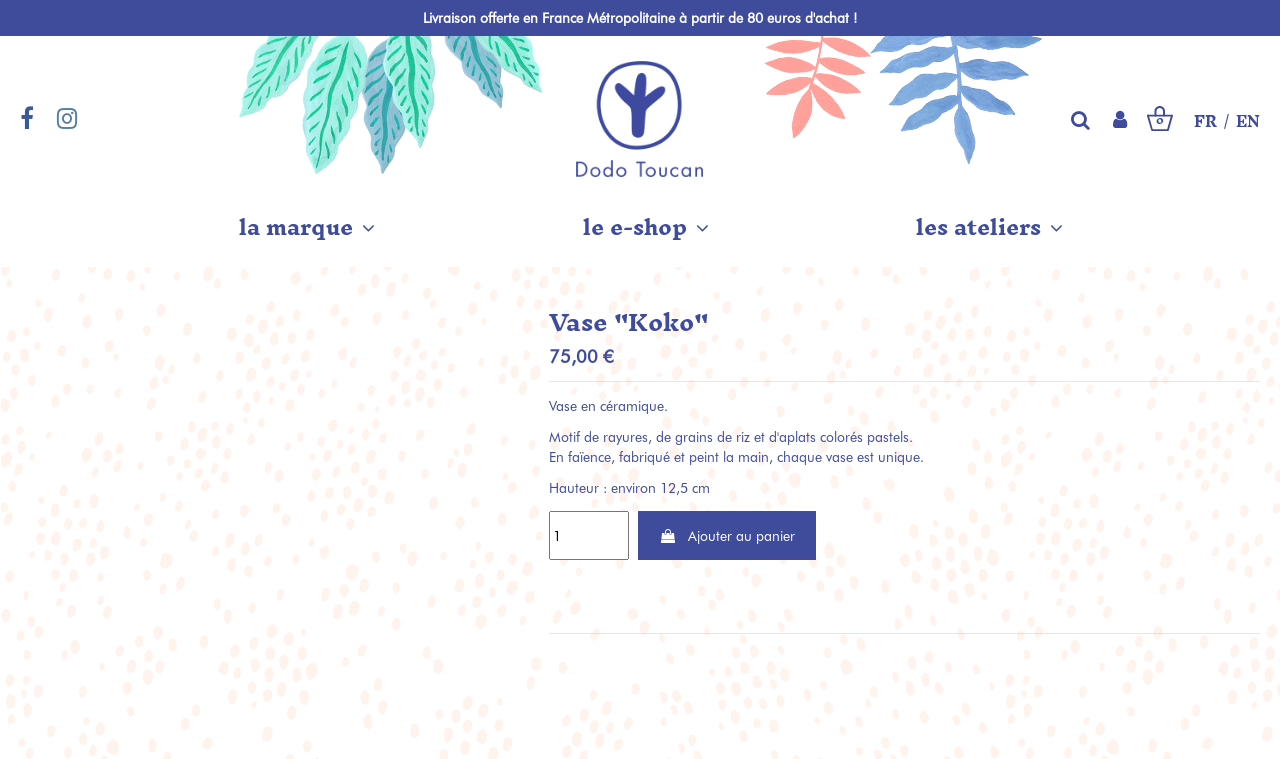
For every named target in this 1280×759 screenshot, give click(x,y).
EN (1248, 122)
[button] (307, 227)
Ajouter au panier (727, 535)
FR (1205, 122)
